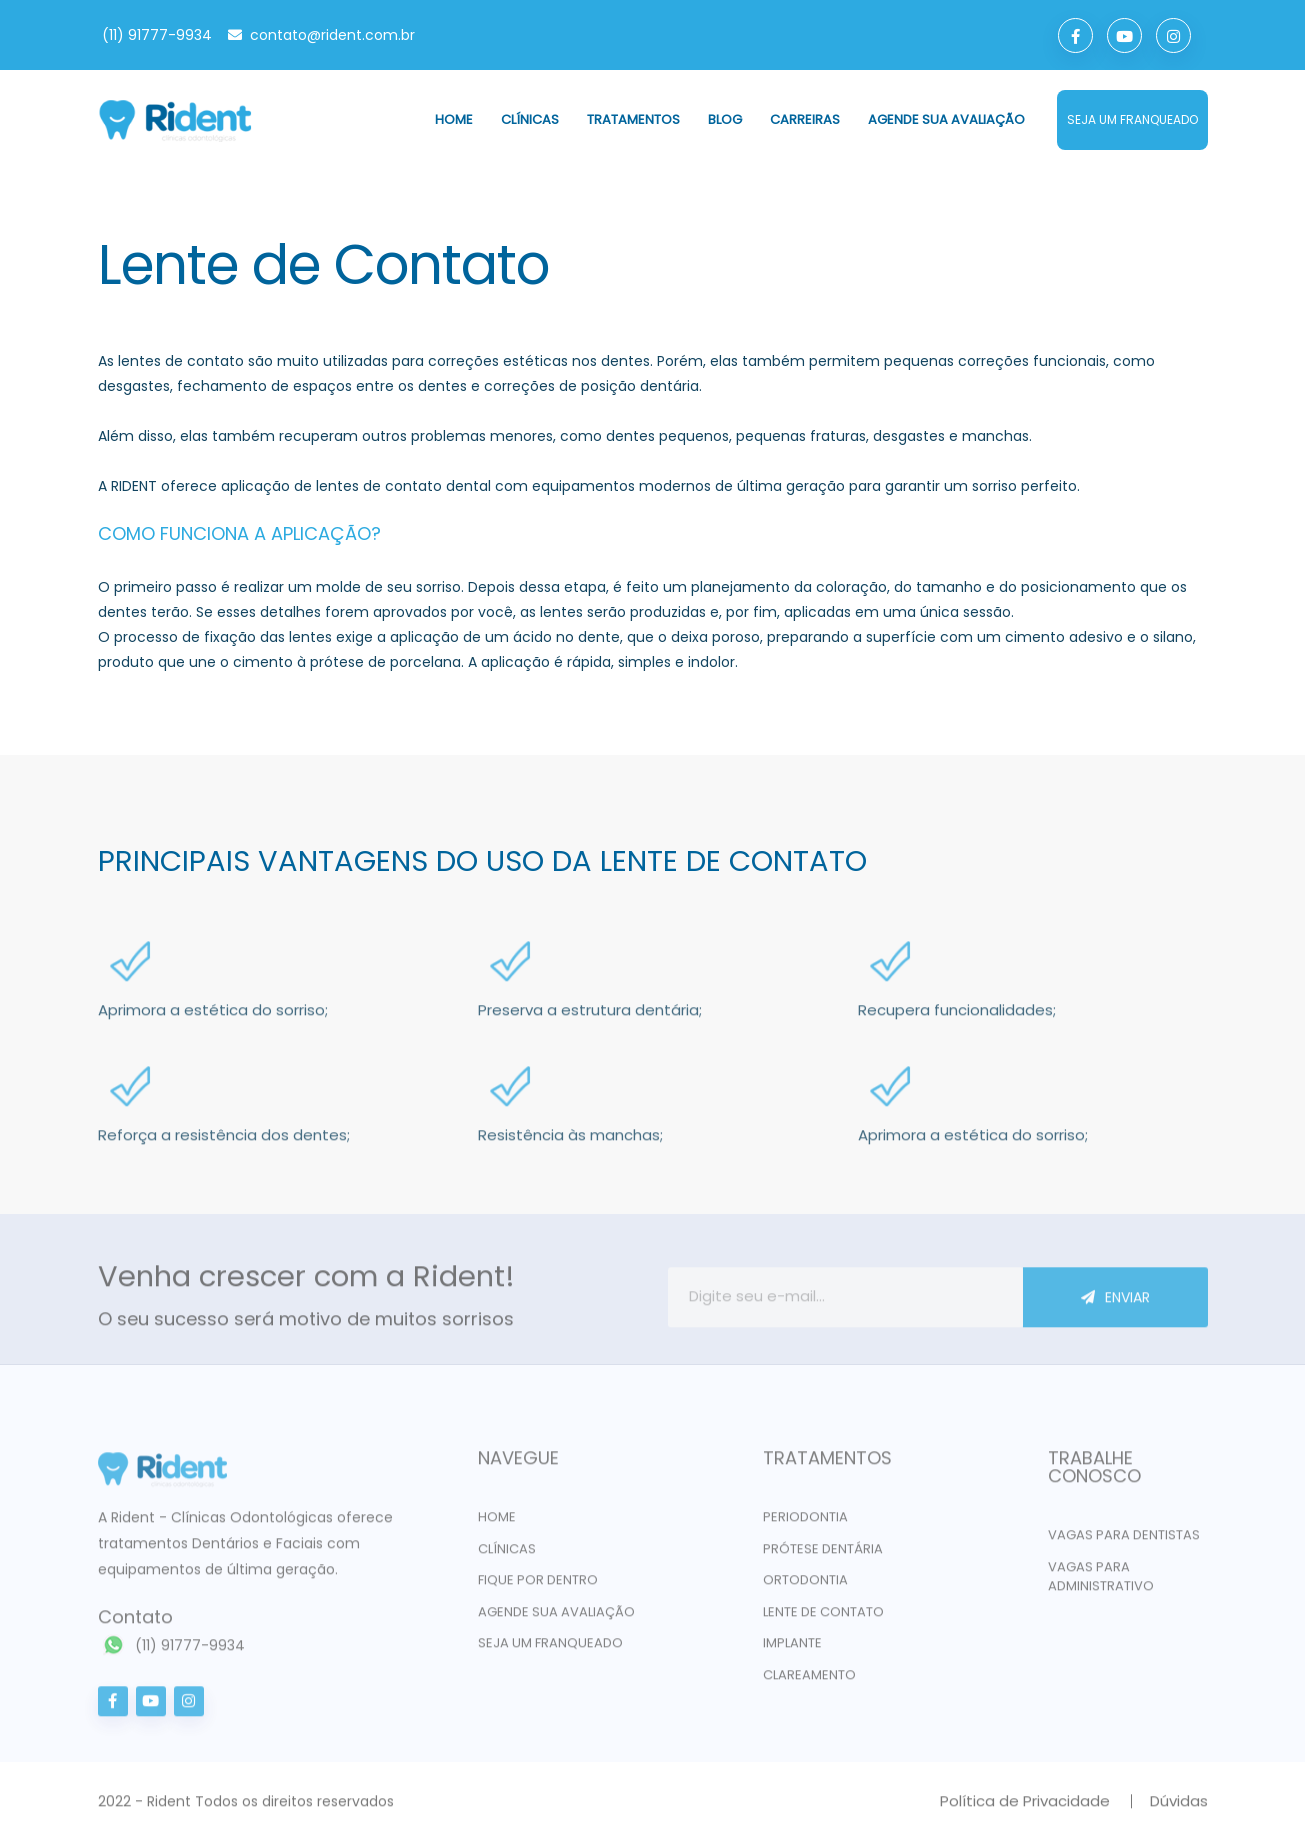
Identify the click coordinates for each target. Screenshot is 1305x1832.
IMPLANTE (792, 1649)
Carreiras (805, 119)
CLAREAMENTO (809, 1681)
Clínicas (530, 119)
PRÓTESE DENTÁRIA (823, 1555)
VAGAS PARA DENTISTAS (1124, 1541)
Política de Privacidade (1025, 1807)
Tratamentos (633, 119)
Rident (169, 1808)
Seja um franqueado (550, 1649)
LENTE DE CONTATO (823, 1618)
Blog (725, 119)
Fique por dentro (538, 1586)
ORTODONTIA (805, 1586)
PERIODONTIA (805, 1523)
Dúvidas (1179, 1807)
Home (454, 119)
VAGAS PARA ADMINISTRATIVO (1101, 1583)
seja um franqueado (1132, 119)
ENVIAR (1115, 1304)
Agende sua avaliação (946, 119)
